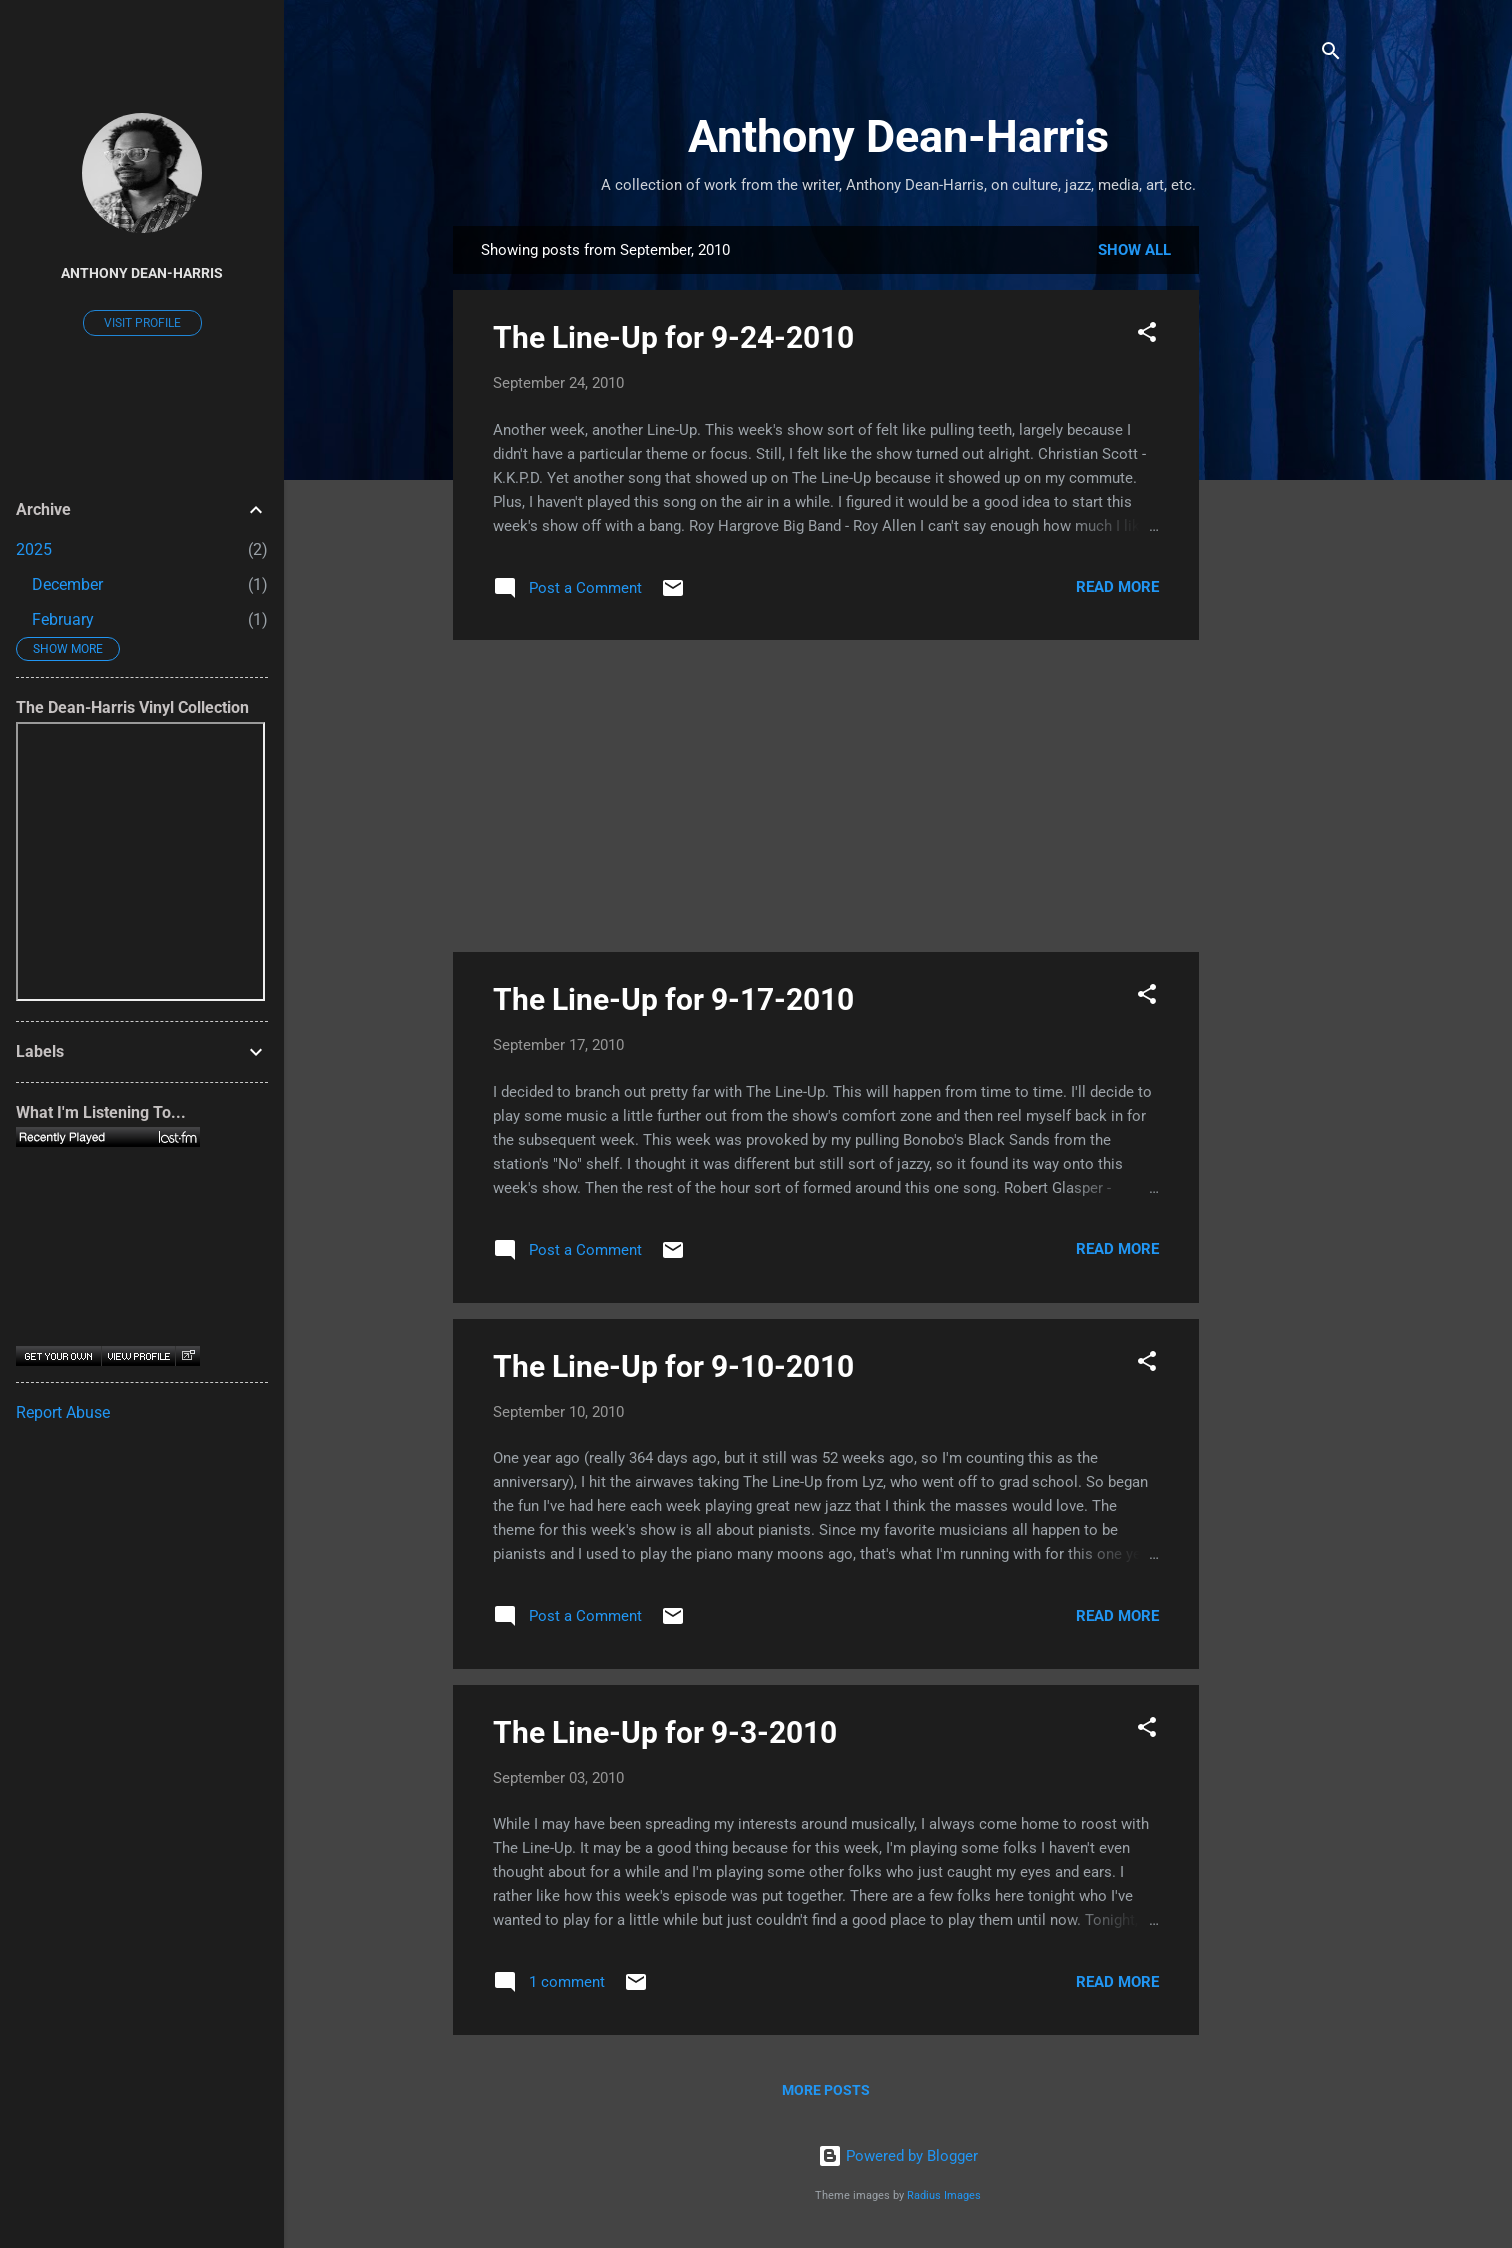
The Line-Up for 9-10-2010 (673, 1366)
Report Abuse (63, 1412)
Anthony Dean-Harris (898, 136)
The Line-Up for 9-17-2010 (673, 999)
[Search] (1331, 54)
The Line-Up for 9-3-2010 (665, 1732)
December (67, 584)
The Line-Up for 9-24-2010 (673, 337)
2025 (34, 549)
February (63, 619)
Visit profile (142, 323)
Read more (1117, 587)
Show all (1134, 250)
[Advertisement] (1279, 526)
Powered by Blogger (898, 2156)
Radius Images (944, 2195)
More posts (826, 2090)
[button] (1147, 335)
